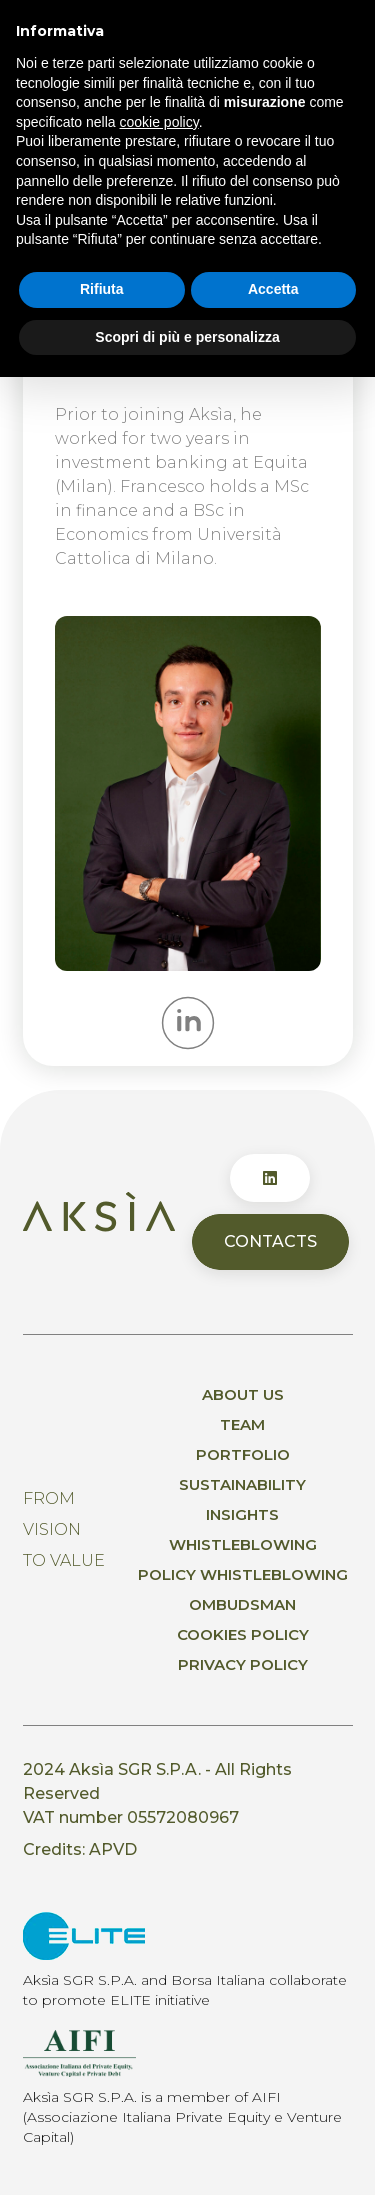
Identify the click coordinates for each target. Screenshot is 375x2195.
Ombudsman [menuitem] (242, 1604)
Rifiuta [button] (102, 289)
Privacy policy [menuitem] (243, 1664)
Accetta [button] (273, 289)
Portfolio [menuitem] (243, 1454)
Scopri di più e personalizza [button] (187, 337)
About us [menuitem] (243, 1394)
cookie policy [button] (159, 122)
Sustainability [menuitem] (242, 1484)
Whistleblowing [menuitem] (243, 1544)
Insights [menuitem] (242, 1514)
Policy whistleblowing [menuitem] (243, 1574)
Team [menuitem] (242, 1424)
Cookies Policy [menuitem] (243, 1634)
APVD (113, 1849)
